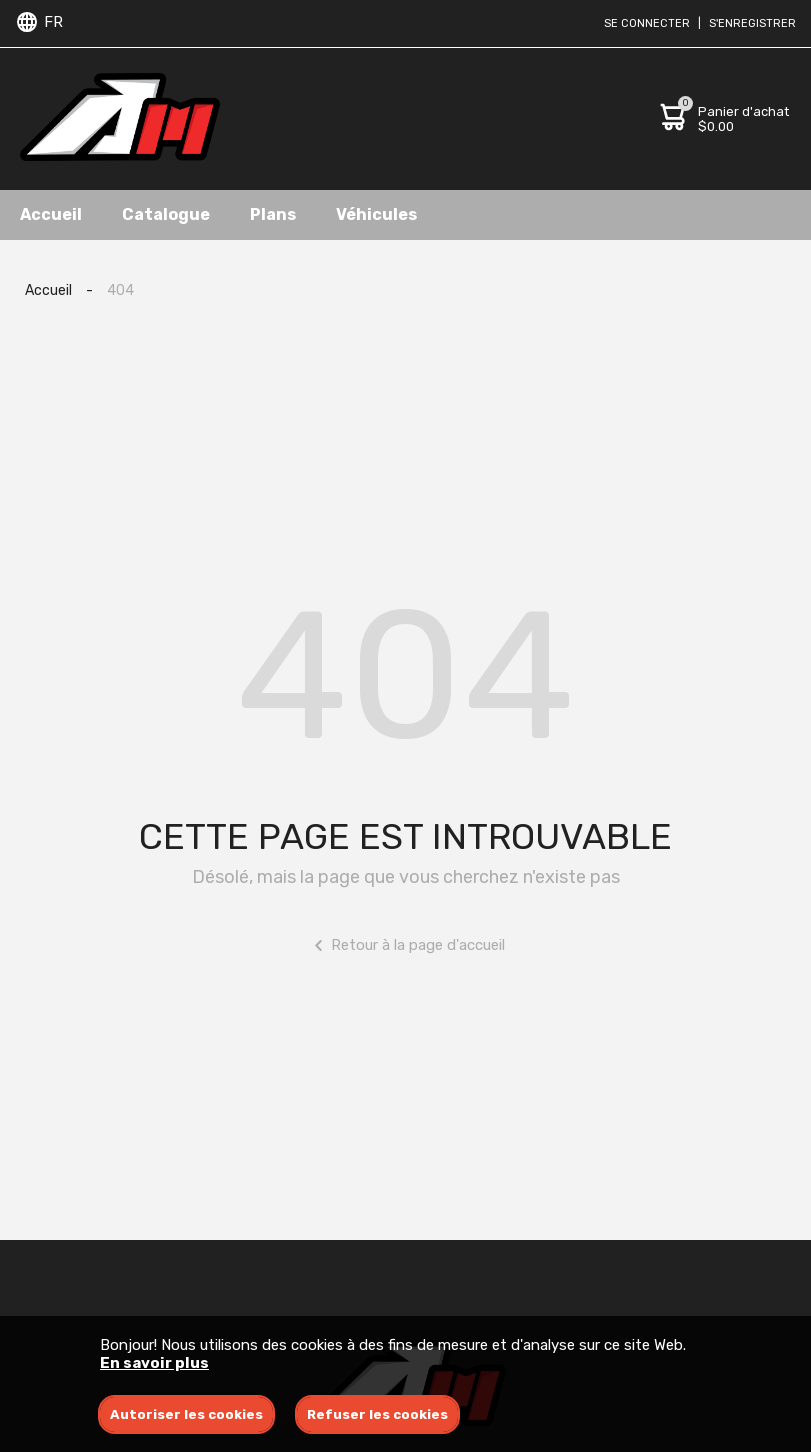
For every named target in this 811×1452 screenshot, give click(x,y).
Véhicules (376, 214)
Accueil (51, 214)
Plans (273, 214)
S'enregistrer (752, 23)
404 (120, 290)
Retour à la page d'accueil (405, 945)
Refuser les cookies (377, 1414)
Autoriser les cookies (186, 1414)
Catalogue (166, 214)
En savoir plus (154, 1363)
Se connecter (647, 23)
